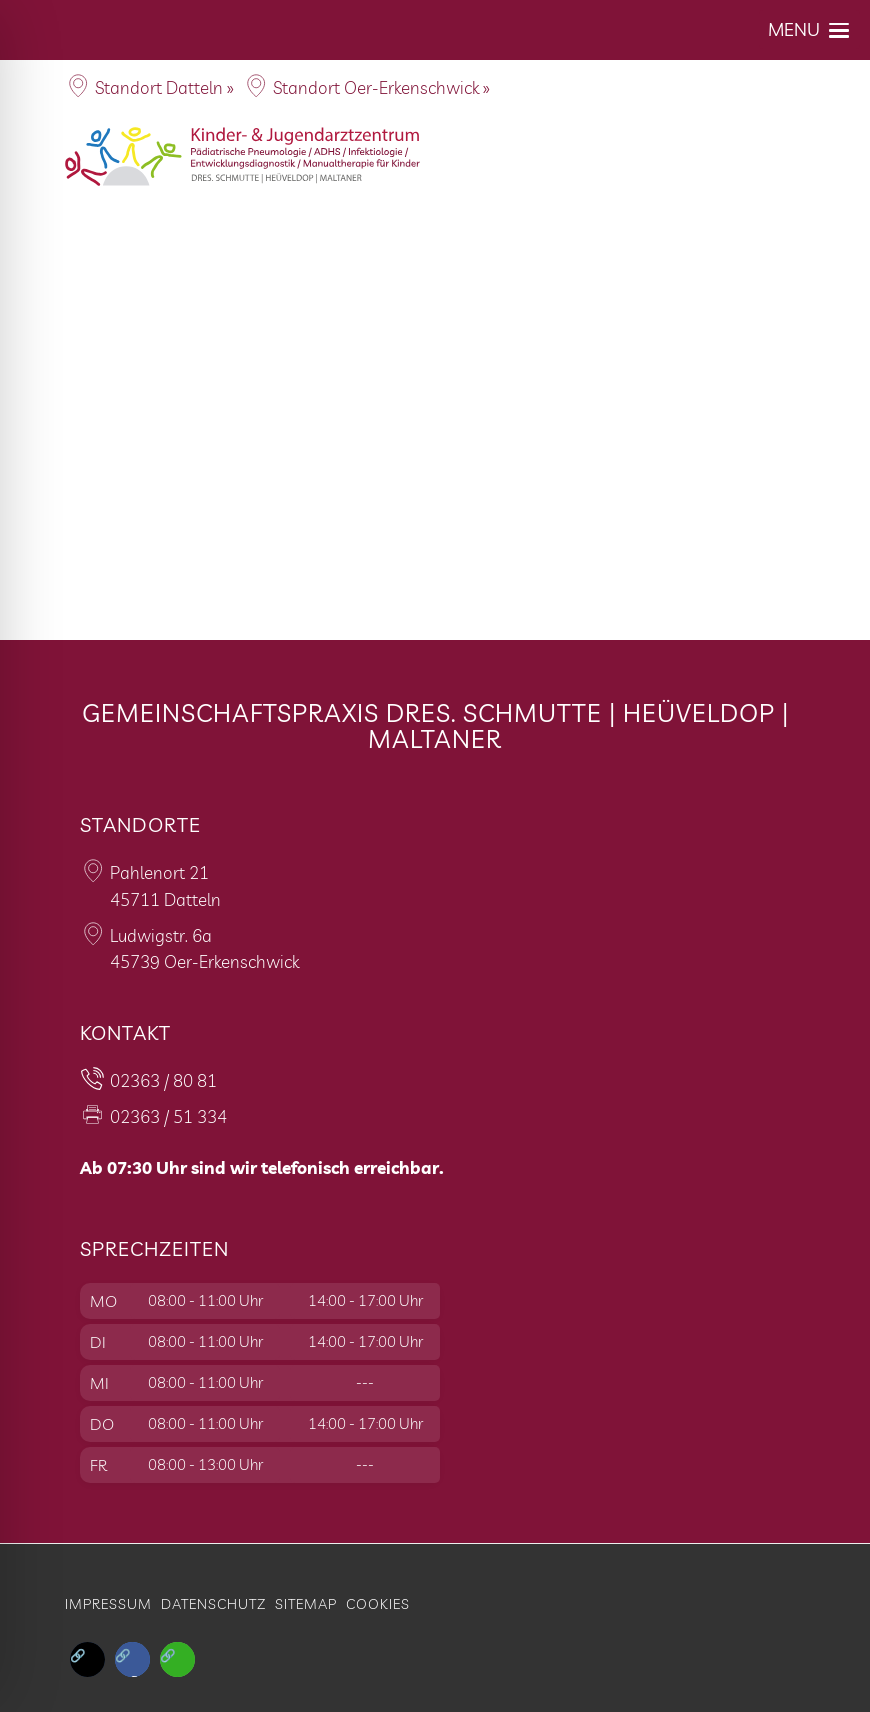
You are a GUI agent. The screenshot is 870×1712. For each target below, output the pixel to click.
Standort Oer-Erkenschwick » (381, 87)
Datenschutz (213, 1604)
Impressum (108, 1604)
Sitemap (306, 1604)
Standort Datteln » (164, 87)
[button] (809, 29)
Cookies (378, 1604)
